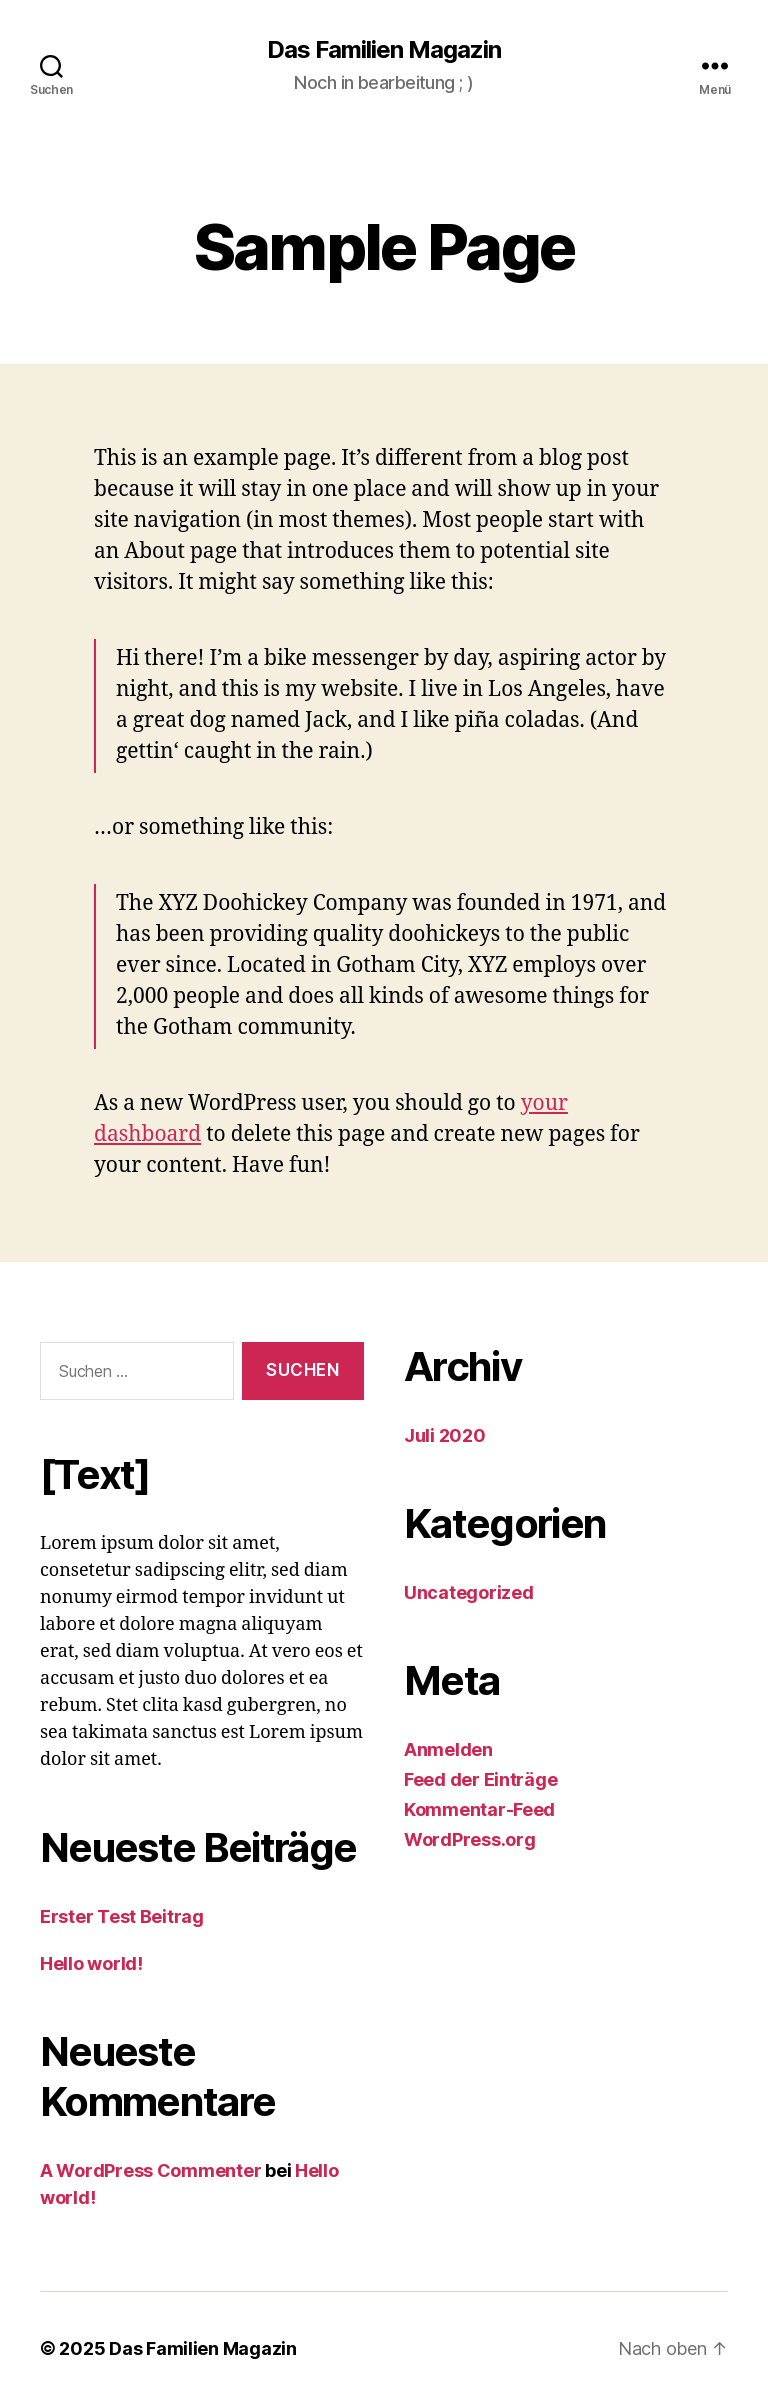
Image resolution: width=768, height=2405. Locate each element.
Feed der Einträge (480, 1779)
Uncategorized (469, 1592)
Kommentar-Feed (479, 1809)
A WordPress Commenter (150, 2170)
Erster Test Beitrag (122, 1916)
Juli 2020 (445, 1435)
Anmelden (448, 1749)
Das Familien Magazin (384, 50)
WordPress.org (470, 1839)
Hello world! (91, 1963)
